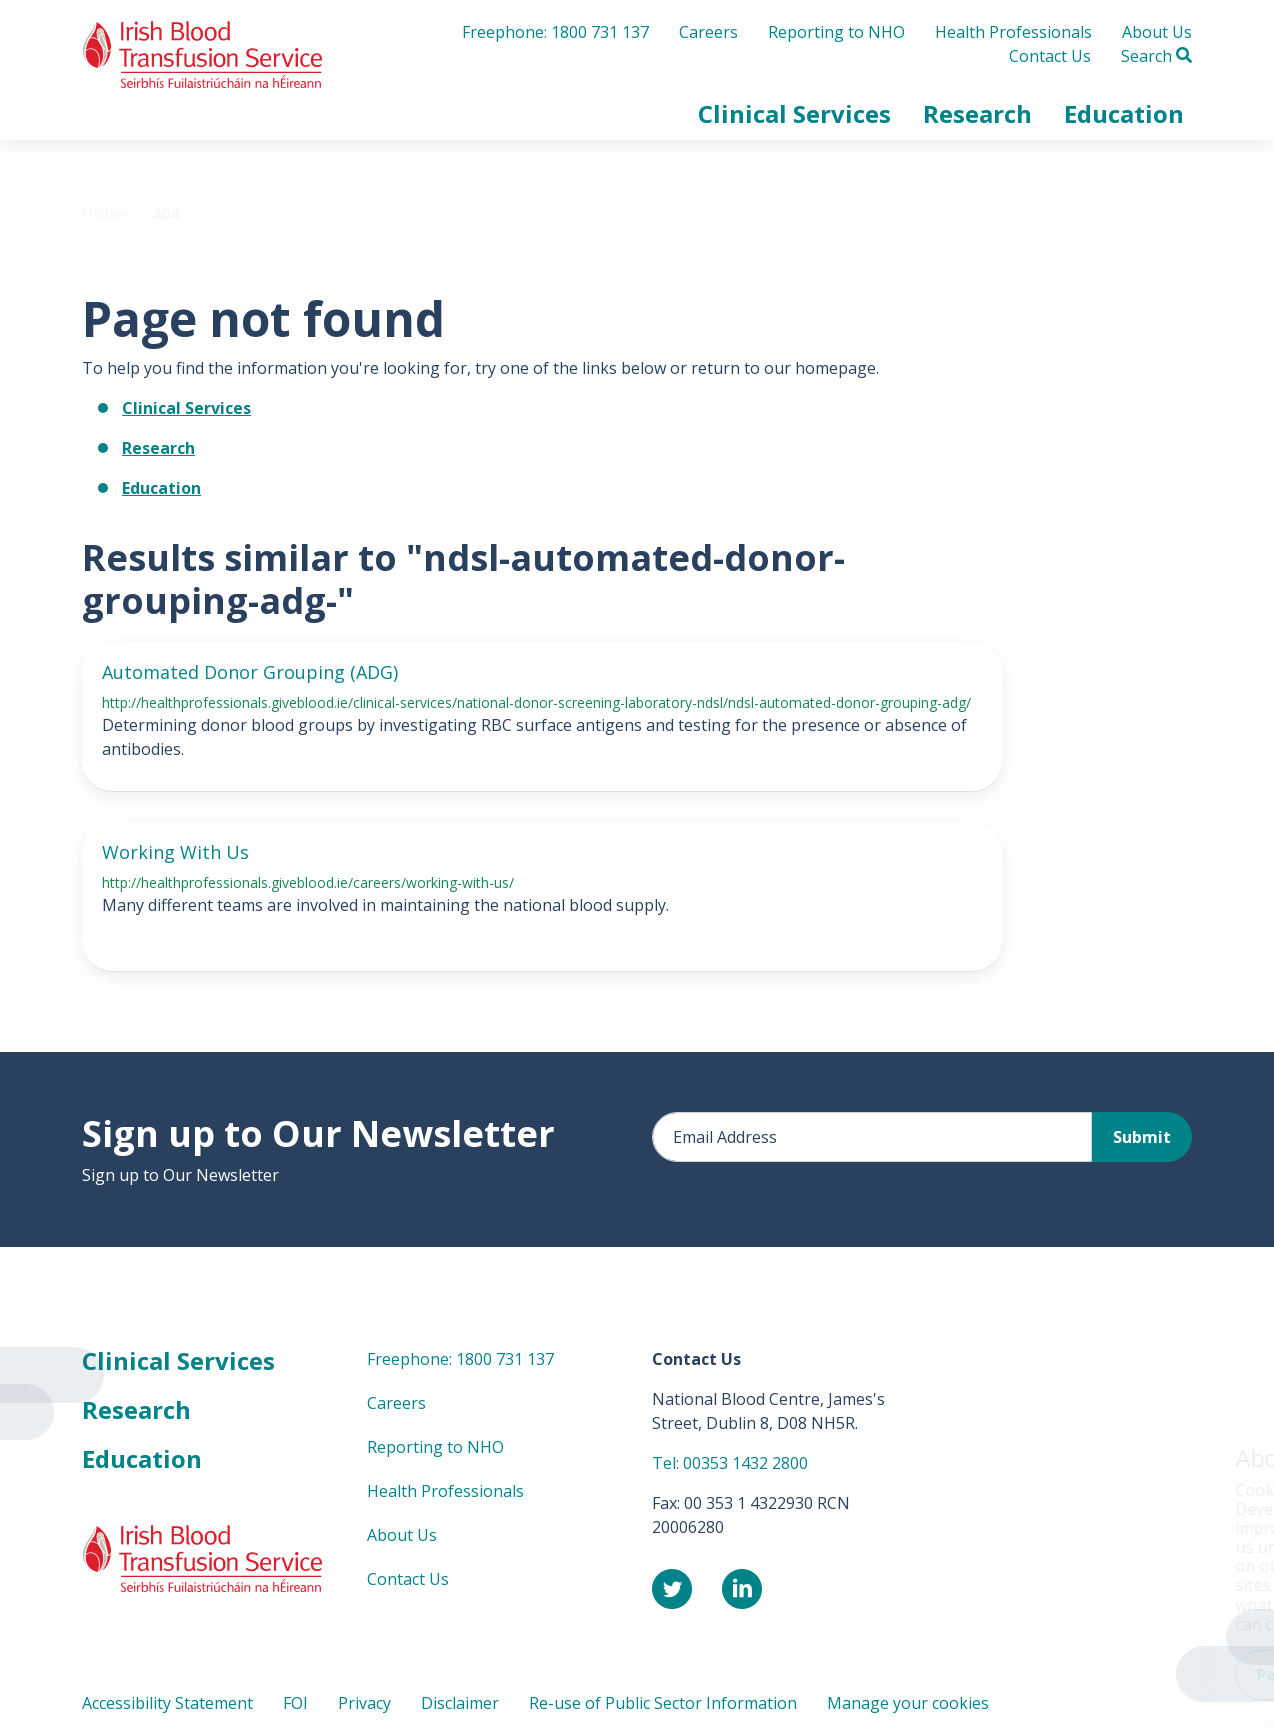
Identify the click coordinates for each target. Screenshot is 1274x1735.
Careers (708, 32)
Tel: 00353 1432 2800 (730, 1463)
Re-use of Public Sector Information (663, 1703)
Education (161, 488)
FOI (295, 1703)
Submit (1142, 1137)
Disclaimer (460, 1703)
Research (158, 448)
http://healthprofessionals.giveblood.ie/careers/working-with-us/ (308, 882)
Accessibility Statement (167, 1703)
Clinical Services (186, 408)
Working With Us (175, 852)
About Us (1157, 32)
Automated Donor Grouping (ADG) (250, 672)
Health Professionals (1013, 32)
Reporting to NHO (836, 32)
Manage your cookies (908, 1703)
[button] (794, 114)
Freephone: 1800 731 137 (555, 32)
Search (1156, 56)
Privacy (364, 1703)
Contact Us (1050, 56)
